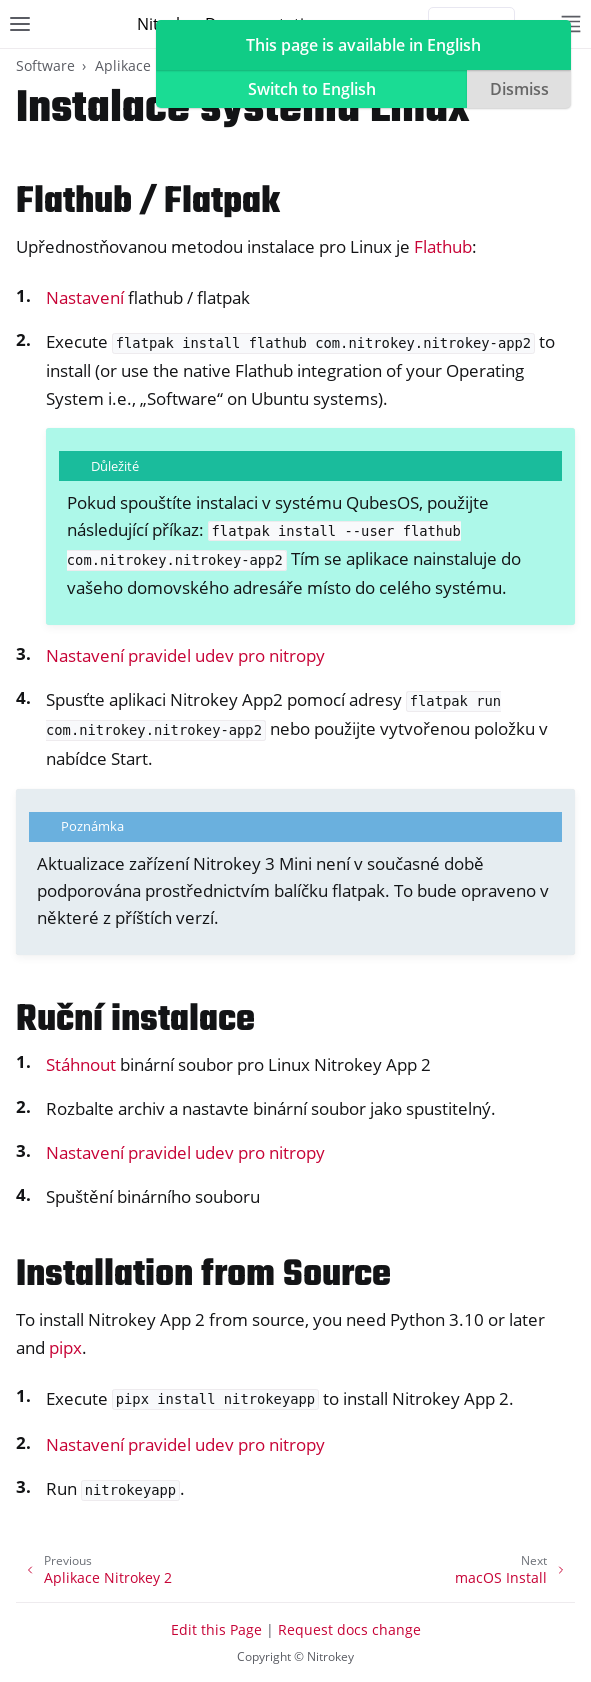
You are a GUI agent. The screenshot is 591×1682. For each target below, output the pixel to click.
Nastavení (85, 297)
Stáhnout (81, 1064)
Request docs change (349, 1629)
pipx (65, 1347)
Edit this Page (216, 1629)
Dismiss (519, 89)
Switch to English (312, 89)
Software (45, 65)
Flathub (443, 246)
